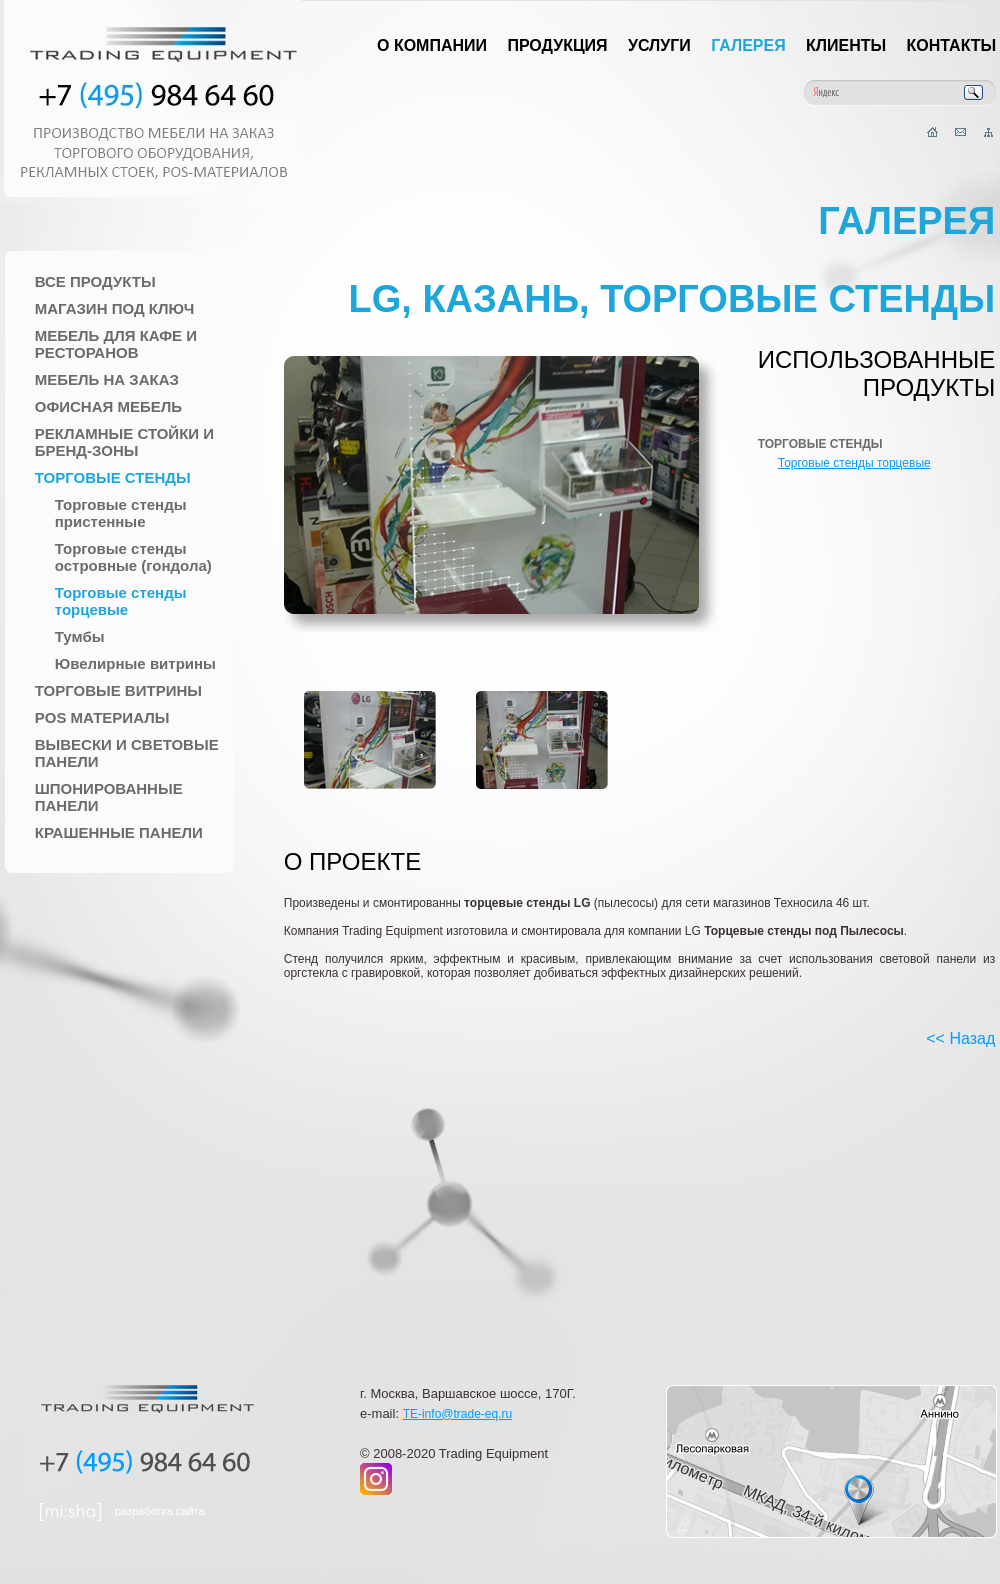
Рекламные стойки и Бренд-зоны (124, 442)
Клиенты (846, 45)
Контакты (952, 45)
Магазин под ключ (115, 308)
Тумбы (80, 636)
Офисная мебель (108, 406)
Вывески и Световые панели (127, 753)
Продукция (557, 45)
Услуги (659, 45)
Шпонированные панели (109, 797)
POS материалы (102, 717)
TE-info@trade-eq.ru (458, 1414)
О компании (432, 45)
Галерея (748, 45)
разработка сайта (160, 1511)
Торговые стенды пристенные (121, 513)
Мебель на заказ (107, 379)
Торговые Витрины (118, 690)
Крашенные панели (119, 832)
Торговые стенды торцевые (121, 601)
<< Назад (960, 1038)
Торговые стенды (113, 477)
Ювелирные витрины (135, 663)
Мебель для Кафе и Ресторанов (116, 344)
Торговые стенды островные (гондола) (133, 557)
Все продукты (95, 281)
